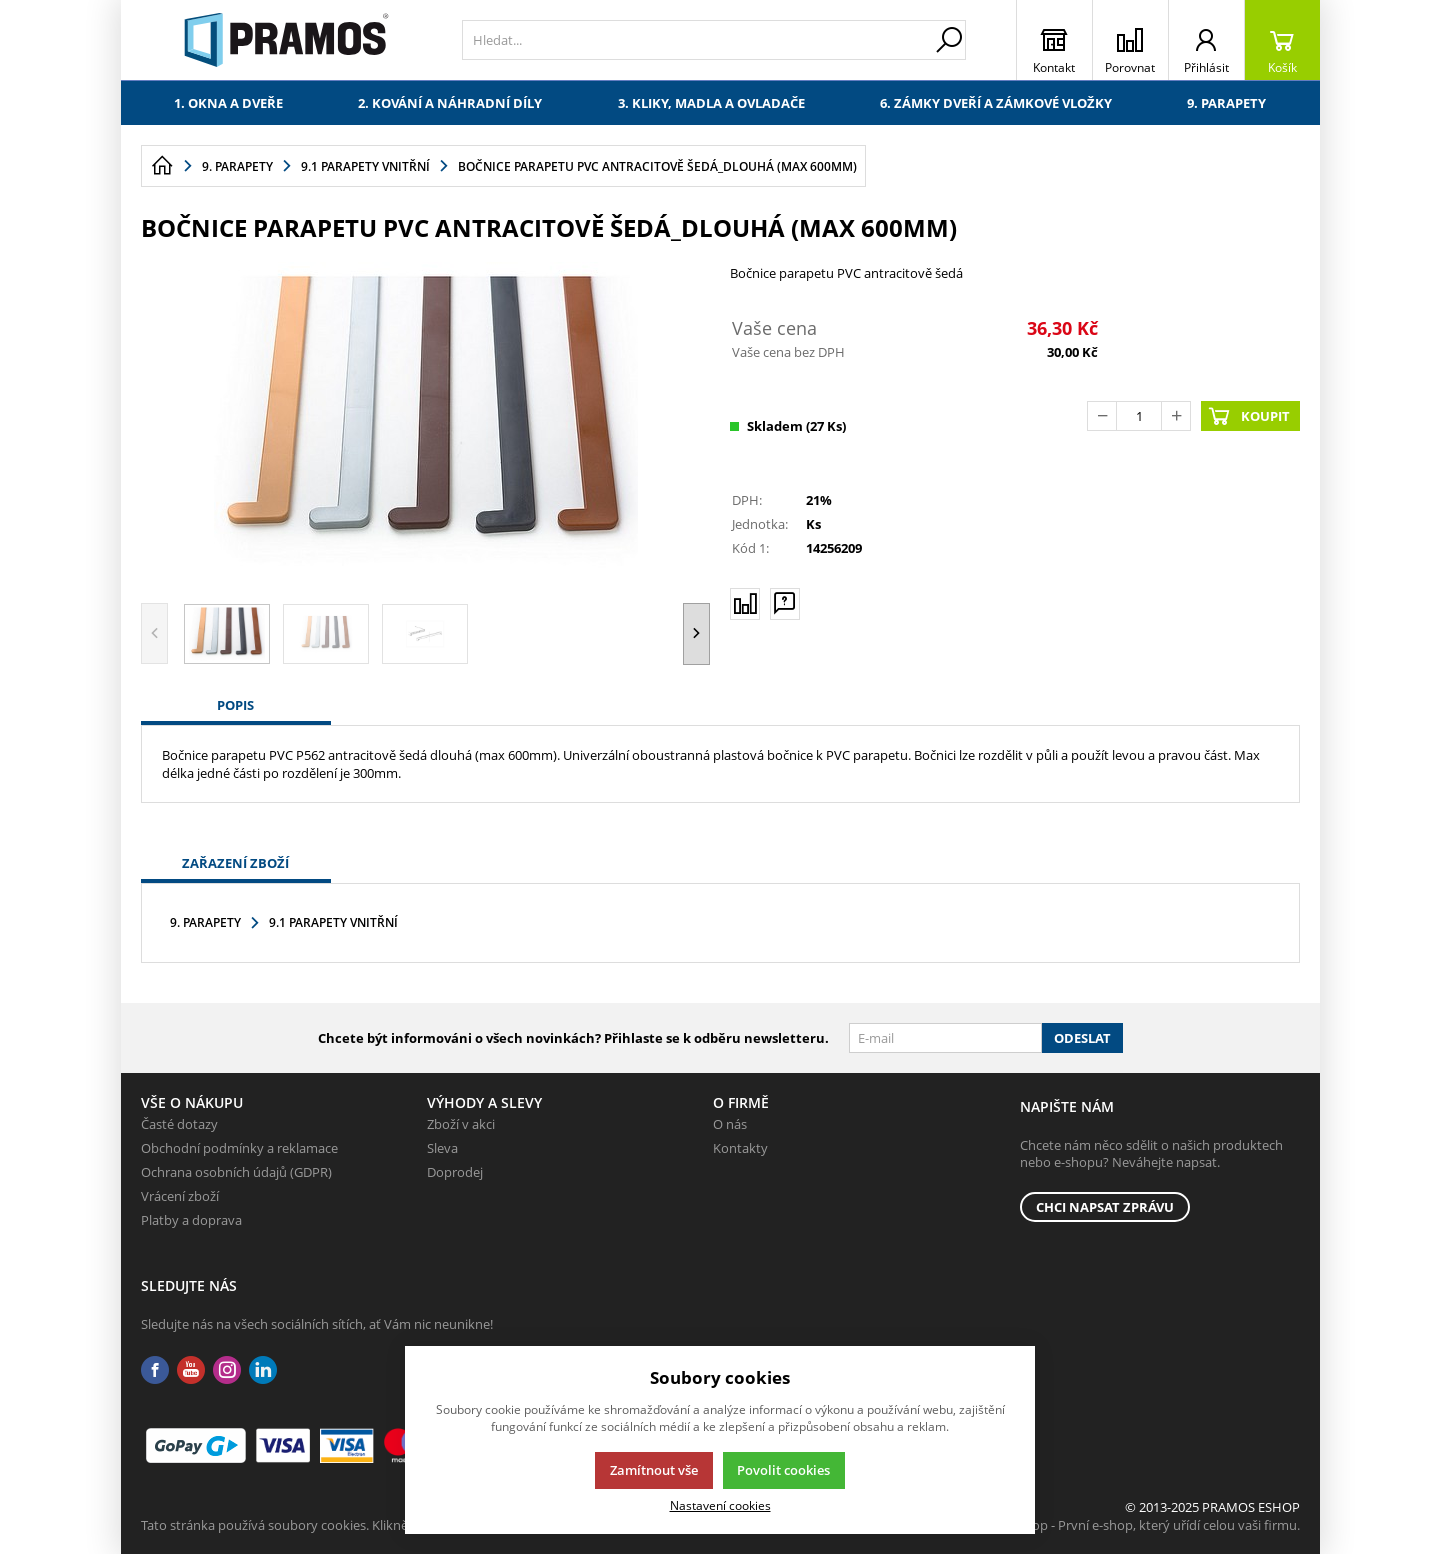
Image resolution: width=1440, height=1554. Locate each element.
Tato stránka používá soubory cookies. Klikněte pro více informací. (336, 1525)
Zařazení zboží (235, 863)
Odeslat (1082, 1038)
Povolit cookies (783, 1470)
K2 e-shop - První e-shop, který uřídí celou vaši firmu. (1144, 1525)
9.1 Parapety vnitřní (333, 922)
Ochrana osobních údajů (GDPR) (236, 1172)
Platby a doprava (191, 1220)
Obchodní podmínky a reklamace (239, 1148)
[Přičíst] (1176, 416)
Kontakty (740, 1148)
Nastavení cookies (720, 1505)
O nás (730, 1124)
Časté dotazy (179, 1124)
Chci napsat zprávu (1105, 1207)
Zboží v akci (461, 1124)
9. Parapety (1226, 103)
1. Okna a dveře (228, 103)
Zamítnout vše (654, 1470)
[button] (696, 633)
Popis (235, 705)
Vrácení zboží (180, 1196)
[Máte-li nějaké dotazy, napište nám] (785, 603)
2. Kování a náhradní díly (450, 103)
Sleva (442, 1148)
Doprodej (455, 1172)
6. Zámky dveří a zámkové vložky (996, 103)
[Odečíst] (1102, 416)
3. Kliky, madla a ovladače (711, 103)
